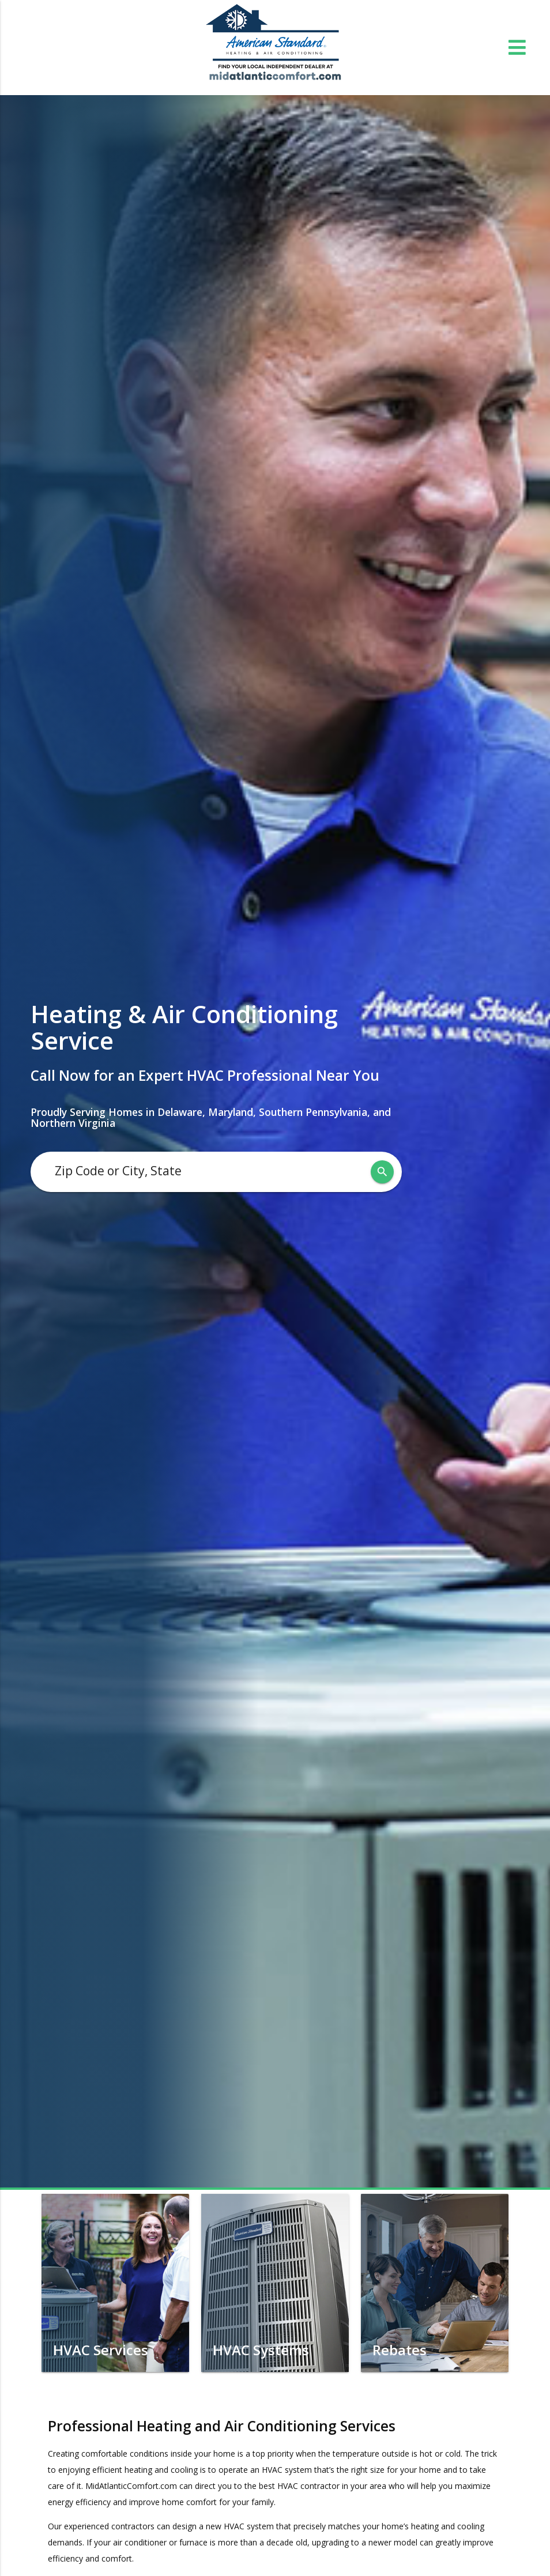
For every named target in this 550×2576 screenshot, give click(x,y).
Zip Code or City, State (118, 1171)
